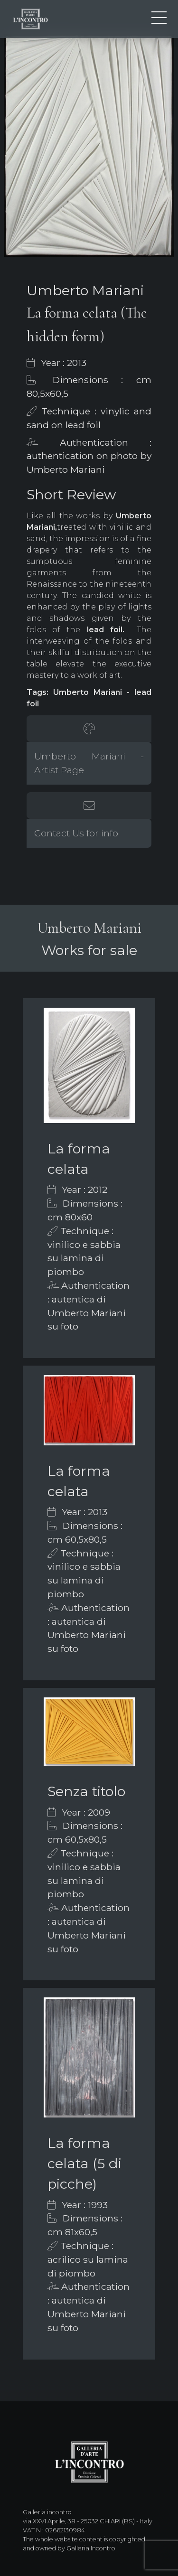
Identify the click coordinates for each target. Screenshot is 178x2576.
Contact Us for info (76, 833)
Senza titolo (86, 1791)
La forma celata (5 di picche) (84, 2163)
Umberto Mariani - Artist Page (89, 763)
